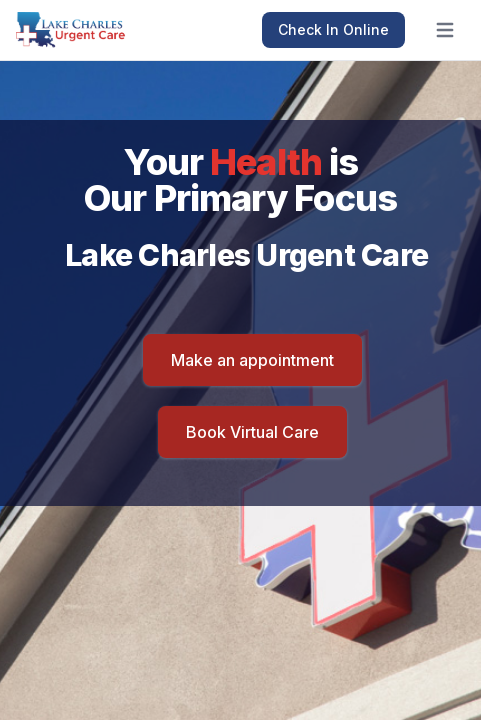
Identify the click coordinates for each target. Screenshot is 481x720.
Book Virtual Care (252, 432)
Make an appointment (252, 360)
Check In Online (333, 29)
